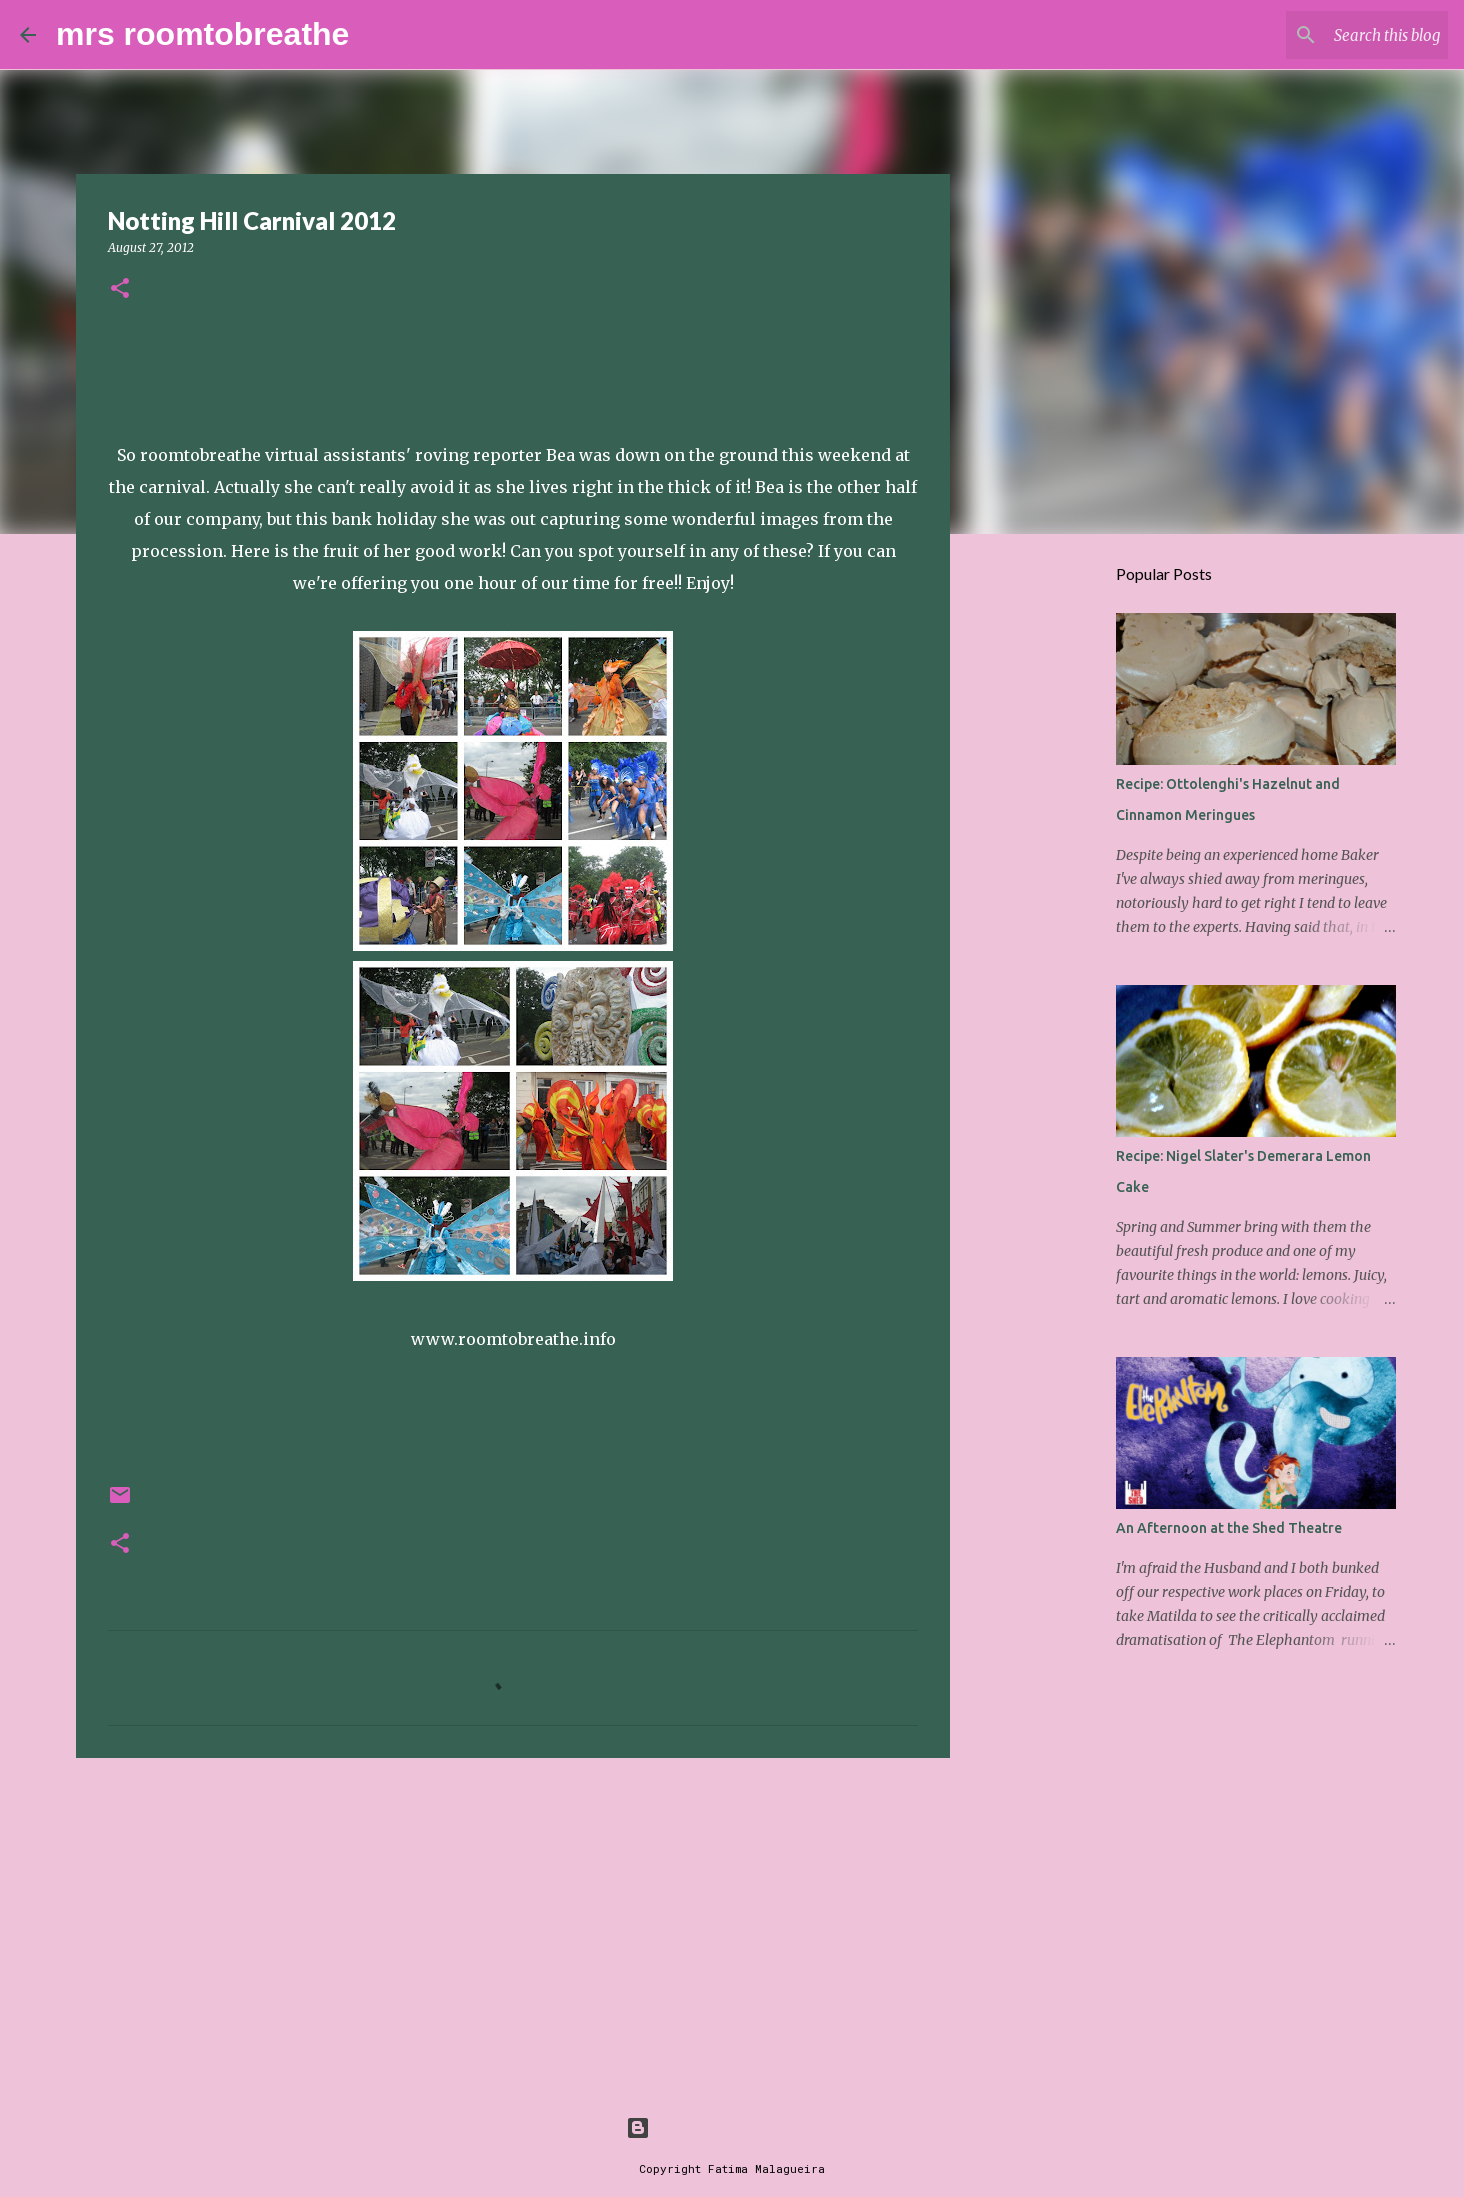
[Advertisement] (513, 1928)
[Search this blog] (1343, 35)
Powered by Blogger (732, 2127)
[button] (120, 289)
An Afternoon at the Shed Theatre (1229, 1528)
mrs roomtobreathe (202, 34)
